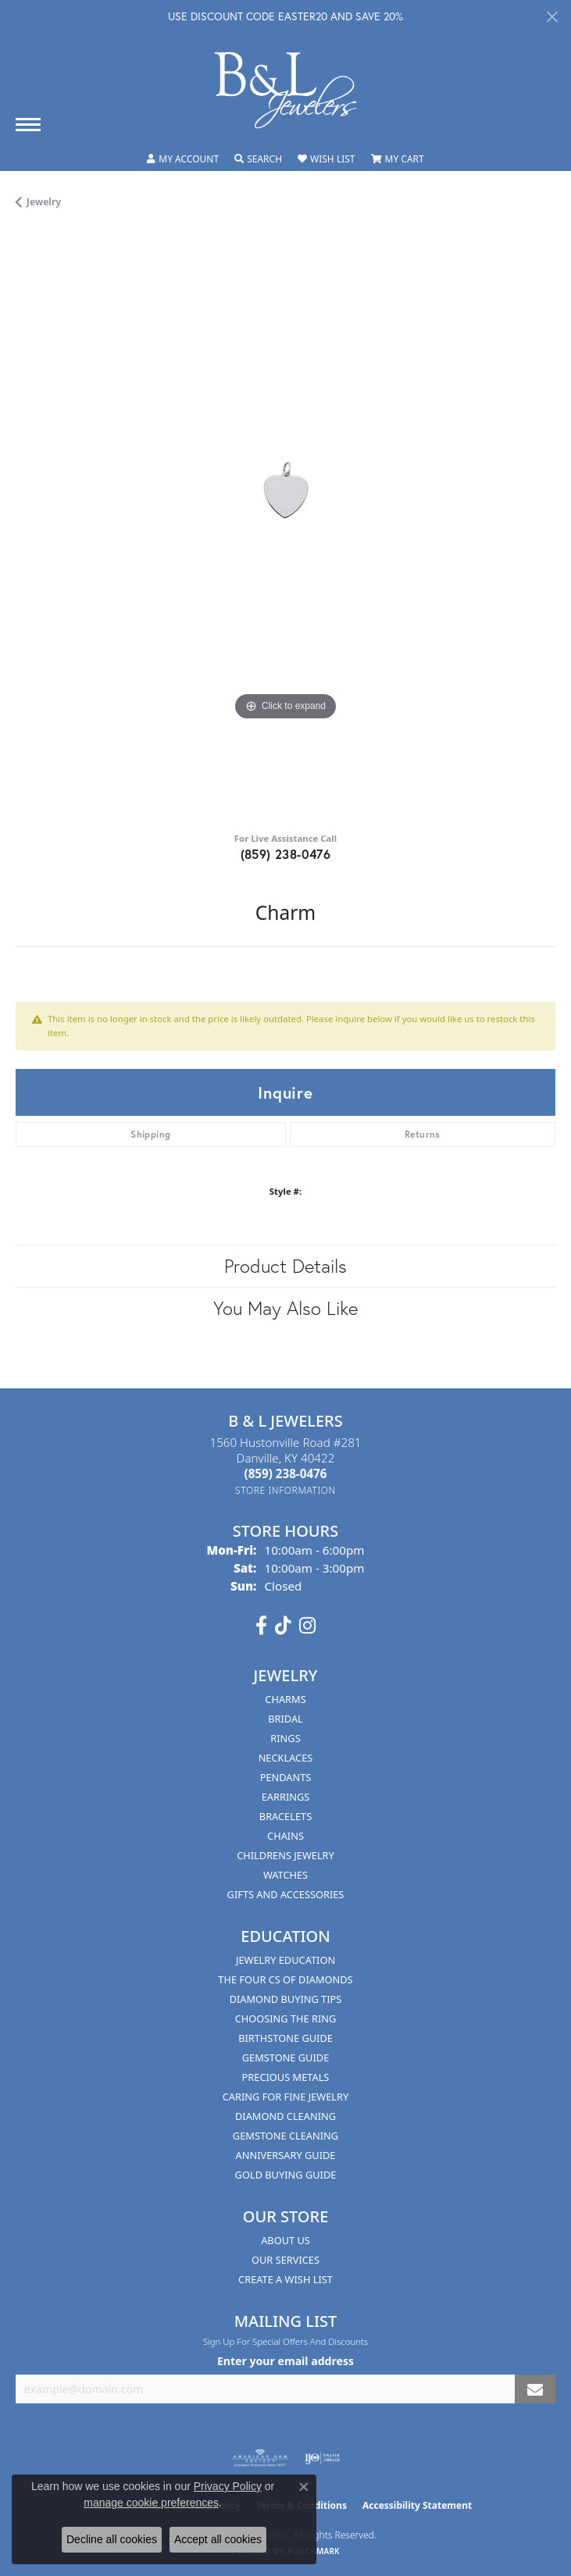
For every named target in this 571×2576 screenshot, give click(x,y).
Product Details (285, 1265)
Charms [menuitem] (285, 1699)
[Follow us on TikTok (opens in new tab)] (283, 1625)
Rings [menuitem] (285, 1738)
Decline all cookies (111, 2539)
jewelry (44, 201)
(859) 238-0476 (286, 854)
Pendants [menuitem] (286, 1777)
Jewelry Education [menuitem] (285, 1960)
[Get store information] (285, 1490)
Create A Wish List (285, 2279)
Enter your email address (285, 2360)
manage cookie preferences (151, 2502)
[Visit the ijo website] (322, 2458)
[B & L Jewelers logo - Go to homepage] (286, 90)
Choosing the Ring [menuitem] (286, 2018)
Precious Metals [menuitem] (286, 2077)
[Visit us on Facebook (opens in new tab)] (261, 1625)
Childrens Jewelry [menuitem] (285, 1855)
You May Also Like (285, 1307)
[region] (285, 526)
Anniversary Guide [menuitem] (286, 2155)
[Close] (552, 17)
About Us (285, 2240)
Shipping (150, 1134)
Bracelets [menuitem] (285, 1816)
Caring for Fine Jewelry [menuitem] (286, 2097)
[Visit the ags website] (260, 2458)
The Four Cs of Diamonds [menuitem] (285, 1979)
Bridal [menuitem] (285, 1719)
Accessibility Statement (417, 2505)
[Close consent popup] (304, 2487)
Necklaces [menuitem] (286, 1758)
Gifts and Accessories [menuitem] (285, 1894)
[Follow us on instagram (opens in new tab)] (307, 1625)
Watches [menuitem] (285, 1875)
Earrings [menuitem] (286, 1797)
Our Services (285, 2260)
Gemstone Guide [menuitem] (286, 2057)
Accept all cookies (218, 2539)
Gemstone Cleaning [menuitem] (285, 2136)
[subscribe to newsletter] (535, 2389)
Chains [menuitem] (285, 1836)
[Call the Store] (285, 1473)
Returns (423, 1134)
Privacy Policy (228, 2486)
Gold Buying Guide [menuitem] (286, 2175)
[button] (183, 159)
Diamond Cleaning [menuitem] (285, 2116)
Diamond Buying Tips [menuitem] (286, 1999)
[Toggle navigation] (28, 124)
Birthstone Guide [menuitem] (285, 2038)
